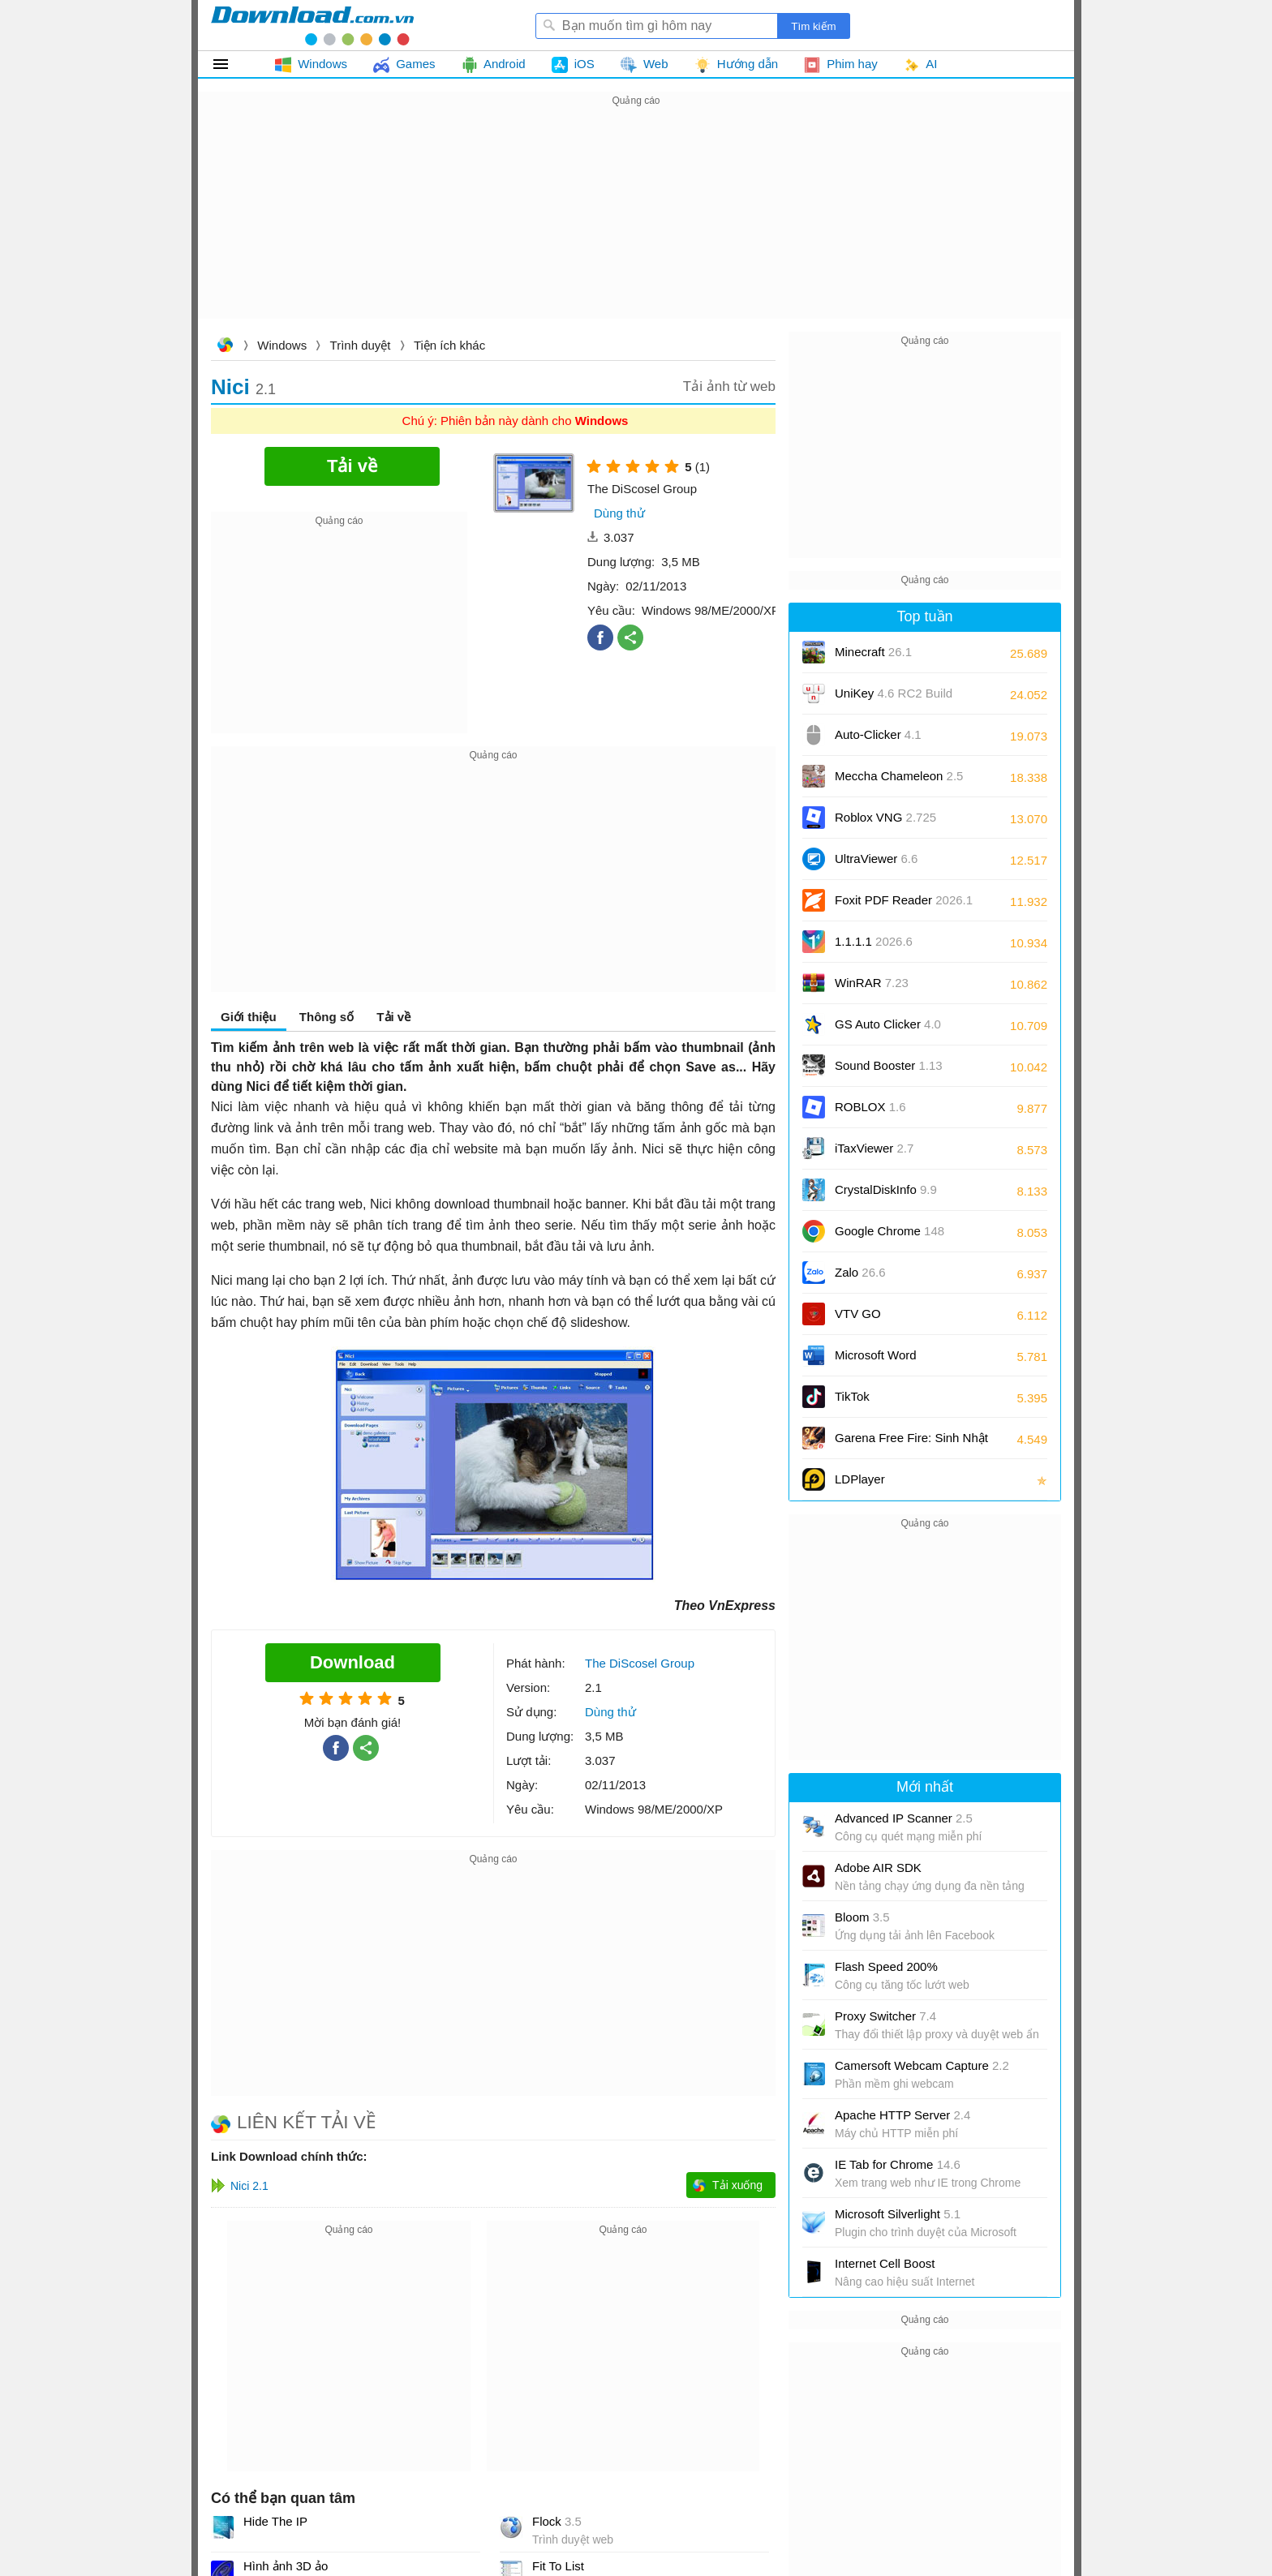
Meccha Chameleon (899, 776)
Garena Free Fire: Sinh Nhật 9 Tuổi (911, 1443)
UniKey (893, 698)
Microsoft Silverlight (897, 2214)
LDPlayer (860, 1479)
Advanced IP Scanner (904, 1818)
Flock (557, 2521)
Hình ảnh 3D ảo (285, 2566)
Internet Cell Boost (885, 2263)
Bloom (862, 1917)
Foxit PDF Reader (904, 900)
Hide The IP (275, 2521)
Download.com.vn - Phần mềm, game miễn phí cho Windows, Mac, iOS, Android (312, 25)
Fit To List (558, 2566)
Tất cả (230, 64)
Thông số (326, 1017)
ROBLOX (870, 1107)
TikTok (852, 1396)
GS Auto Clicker (888, 1024)
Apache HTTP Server (902, 2115)
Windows (282, 345)
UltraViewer (876, 858)
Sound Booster (889, 1065)
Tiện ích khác (449, 345)
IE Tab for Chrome (897, 2164)
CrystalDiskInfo (886, 1189)
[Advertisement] (636, 223)
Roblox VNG (885, 817)
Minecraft (873, 652)
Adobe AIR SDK (878, 1867)
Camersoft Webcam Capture (922, 2065)
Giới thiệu (249, 1017)
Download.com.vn (224, 346)
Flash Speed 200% (886, 1966)
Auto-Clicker (878, 734)
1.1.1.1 (874, 941)
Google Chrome (889, 1231)
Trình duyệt (360, 345)
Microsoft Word (894, 1360)
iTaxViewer (874, 1148)
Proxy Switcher (885, 2016)
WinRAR (872, 983)
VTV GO (858, 1313)
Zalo (860, 1272)
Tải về (393, 1017)
